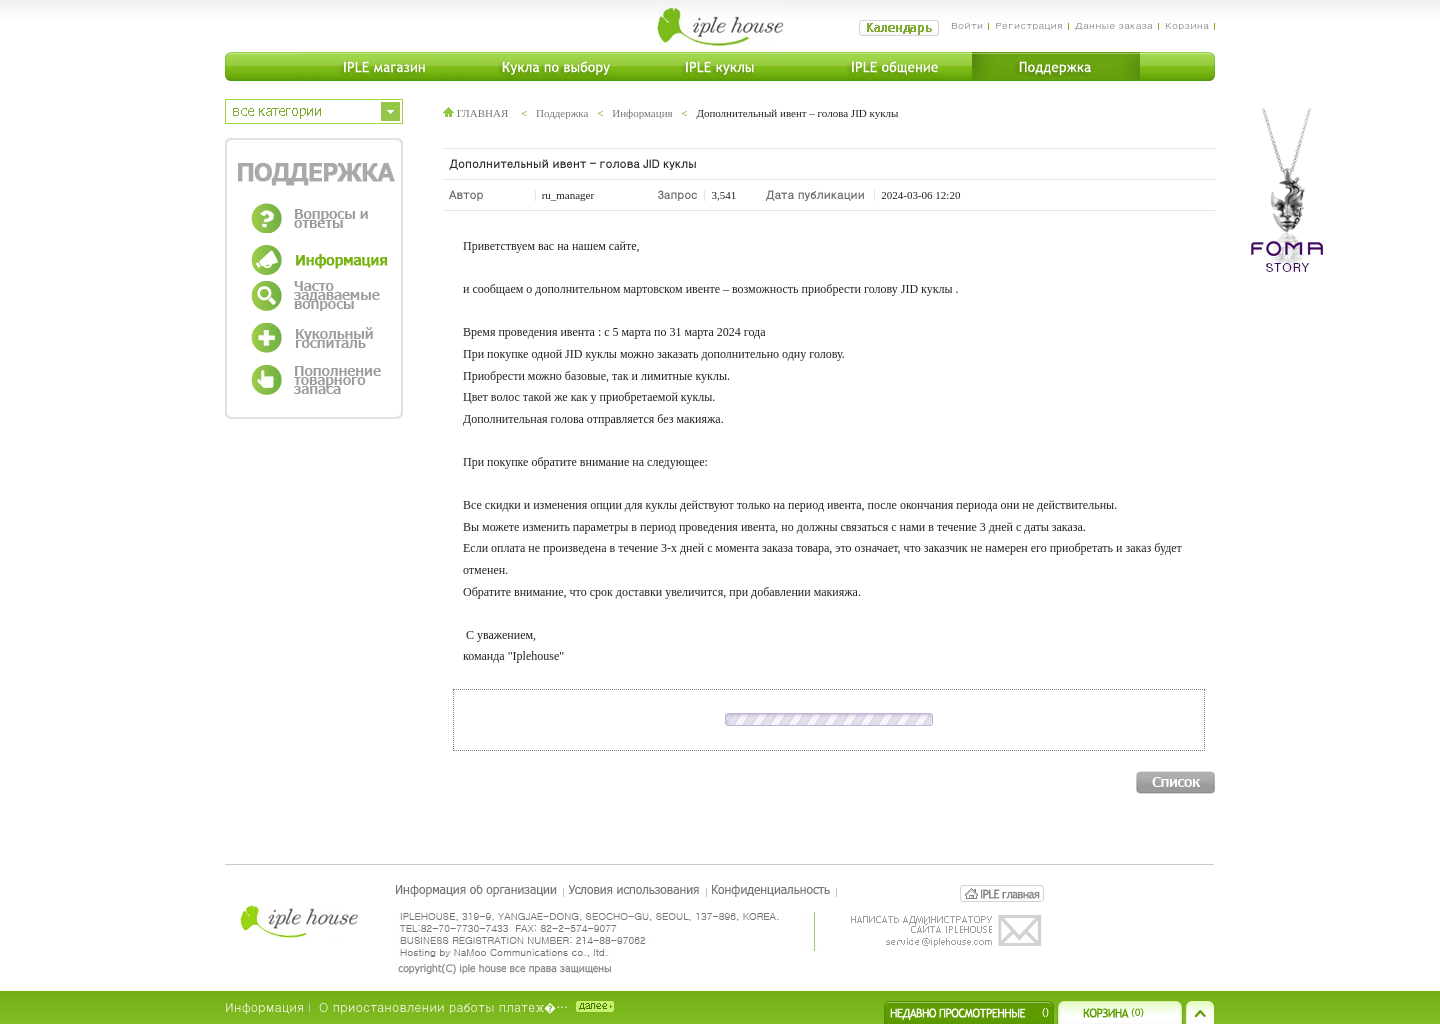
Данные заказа (1114, 25)
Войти (967, 25)
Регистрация (1028, 25)
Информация (642, 113)
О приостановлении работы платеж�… (443, 1006)
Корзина (1187, 25)
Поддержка (562, 113)
